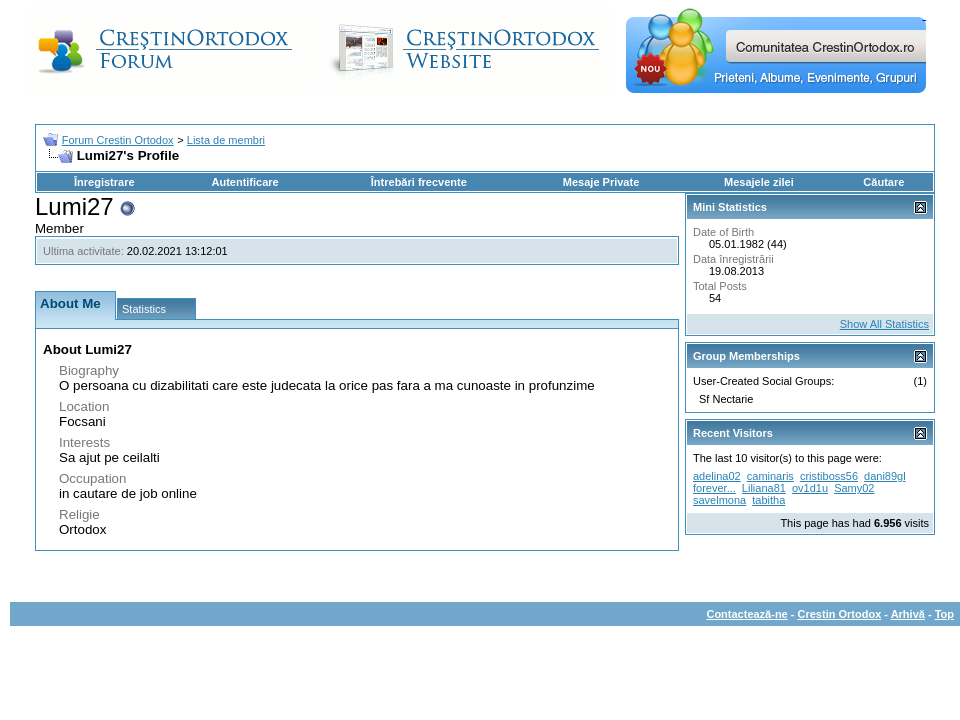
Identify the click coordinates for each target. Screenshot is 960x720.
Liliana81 (764, 488)
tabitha (768, 500)
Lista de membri (226, 140)
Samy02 (854, 488)
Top (944, 614)
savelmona (719, 500)
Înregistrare (104, 182)
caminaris (770, 476)
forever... (714, 488)
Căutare (883, 182)
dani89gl (885, 476)
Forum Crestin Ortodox (118, 140)
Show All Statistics (884, 324)
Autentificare (244, 182)
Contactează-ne (746, 614)
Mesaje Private (601, 182)
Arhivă (908, 614)
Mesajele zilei (759, 182)
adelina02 (717, 476)
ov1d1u (810, 488)
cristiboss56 (829, 476)
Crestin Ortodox (840, 614)
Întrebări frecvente (419, 182)
